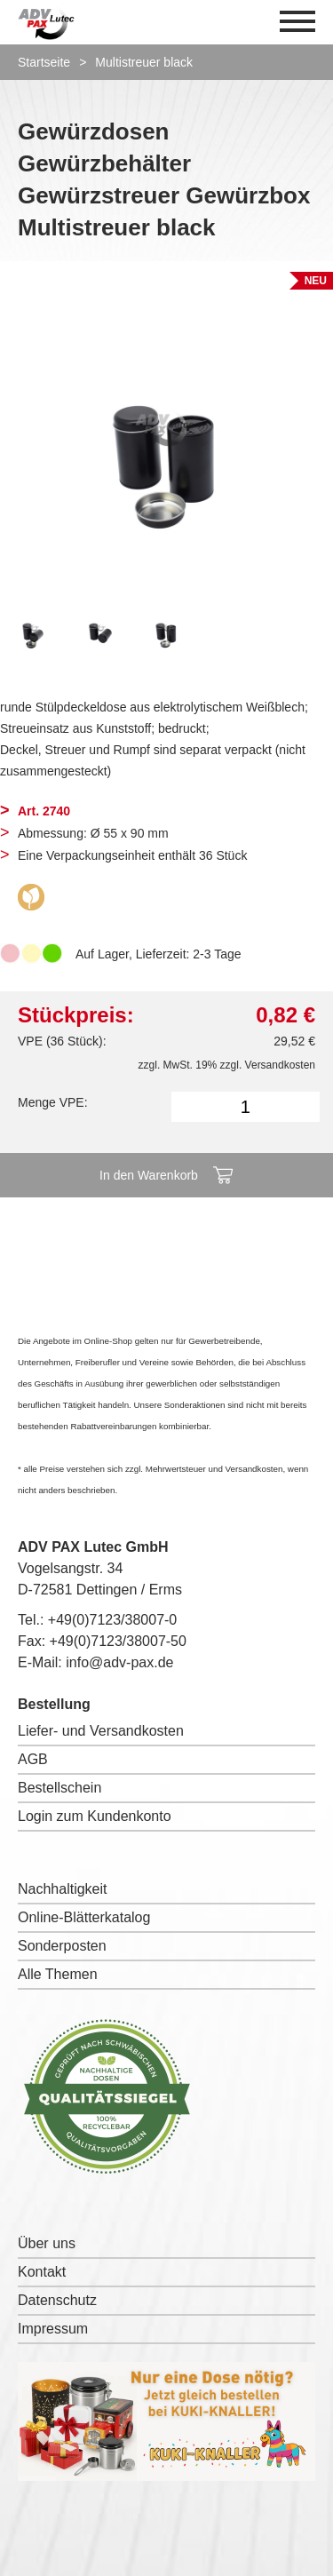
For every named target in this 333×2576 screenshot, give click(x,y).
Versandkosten (280, 1065)
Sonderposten (62, 1945)
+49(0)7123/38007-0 (112, 1619)
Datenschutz (57, 2300)
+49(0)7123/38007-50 (118, 1641)
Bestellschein (59, 1787)
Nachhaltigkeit (62, 1888)
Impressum (53, 2328)
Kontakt (42, 2271)
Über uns (46, 2243)
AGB (33, 1759)
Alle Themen (58, 1974)
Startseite (44, 62)
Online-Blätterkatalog (84, 1917)
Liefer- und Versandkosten (101, 1730)
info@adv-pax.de (119, 1662)
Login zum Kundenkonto (94, 1816)
